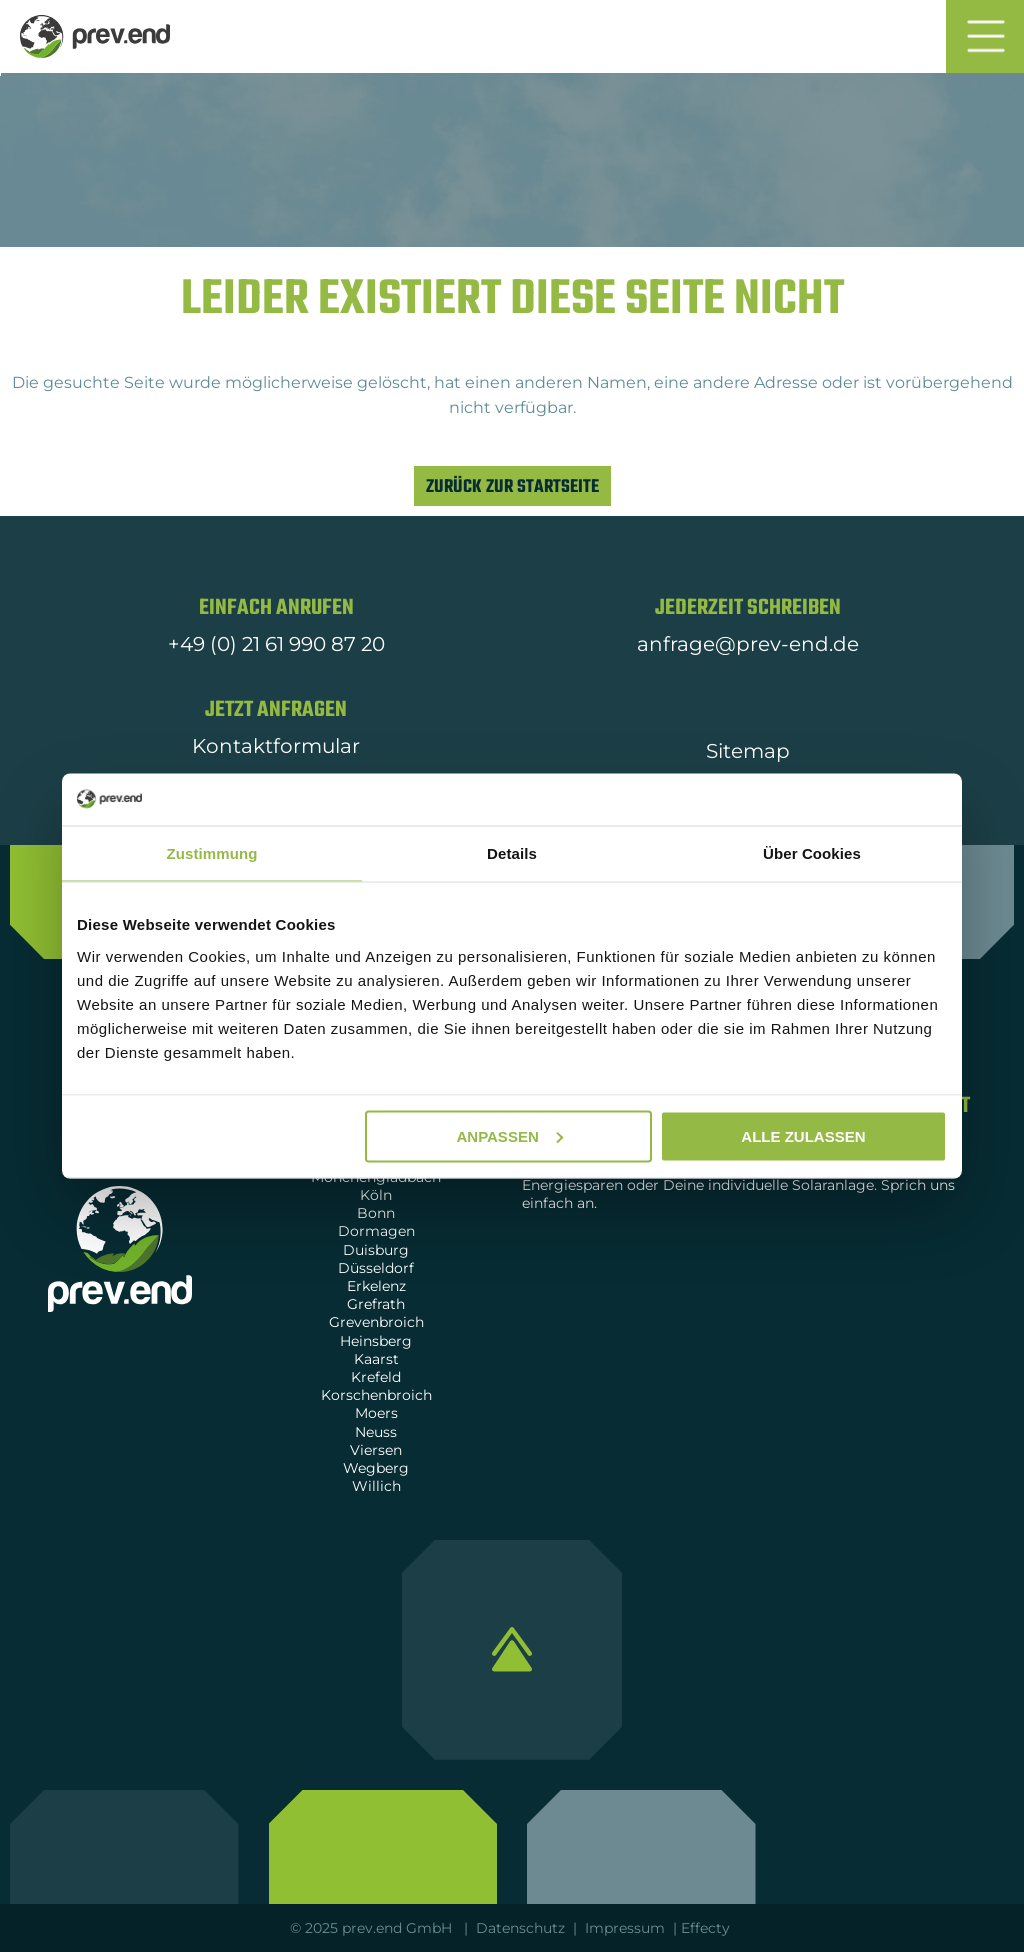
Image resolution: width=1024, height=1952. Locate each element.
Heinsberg (376, 1341)
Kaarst (376, 1359)
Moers (376, 1413)
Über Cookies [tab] (812, 853)
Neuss (376, 1432)
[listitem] (512, 395)
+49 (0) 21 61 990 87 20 (276, 644)
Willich (376, 1486)
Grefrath (376, 1304)
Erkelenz (376, 1286)
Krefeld (376, 1377)
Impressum (625, 1928)
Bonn (376, 1213)
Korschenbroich (376, 1395)
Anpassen (509, 1135)
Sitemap (748, 751)
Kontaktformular (276, 746)
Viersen (376, 1450)
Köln (376, 1195)
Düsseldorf (376, 1268)
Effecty (707, 1928)
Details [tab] (512, 853)
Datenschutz (520, 1928)
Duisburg (376, 1250)
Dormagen (376, 1231)
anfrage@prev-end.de (748, 644)
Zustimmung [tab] (212, 853)
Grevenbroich (376, 1322)
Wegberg (376, 1468)
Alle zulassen (803, 1135)
